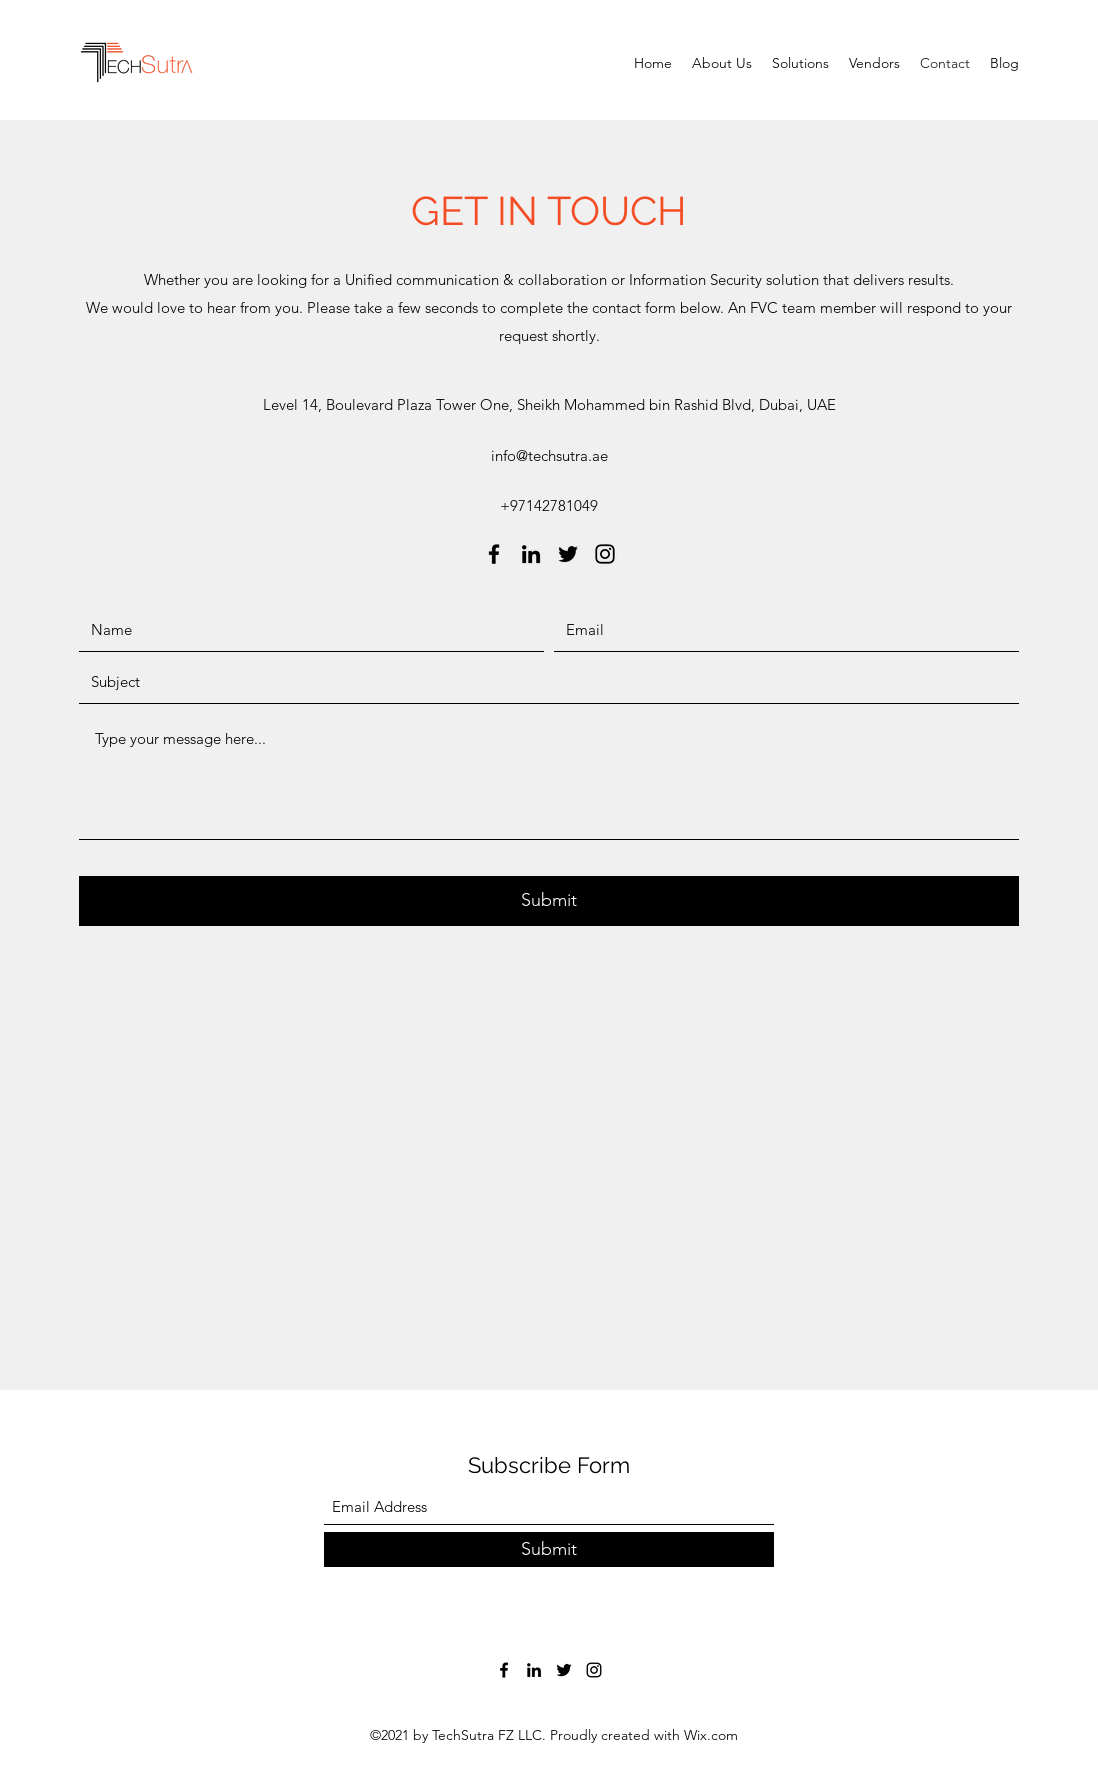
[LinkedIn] (531, 554)
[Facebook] (494, 554)
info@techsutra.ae (549, 455)
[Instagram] (605, 554)
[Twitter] (568, 554)
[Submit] (549, 901)
